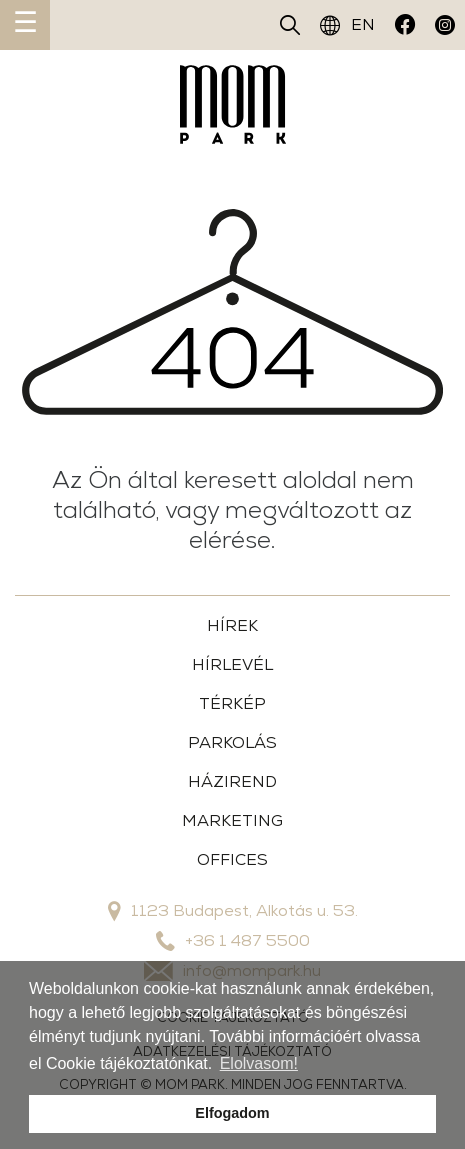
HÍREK (232, 625)
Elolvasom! (259, 1063)
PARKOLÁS (232, 742)
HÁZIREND (232, 781)
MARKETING (232, 820)
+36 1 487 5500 (233, 941)
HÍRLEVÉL (232, 664)
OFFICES (232, 859)
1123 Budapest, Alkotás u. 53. (233, 911)
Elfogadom (232, 1113)
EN (347, 25)
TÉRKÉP (232, 703)
